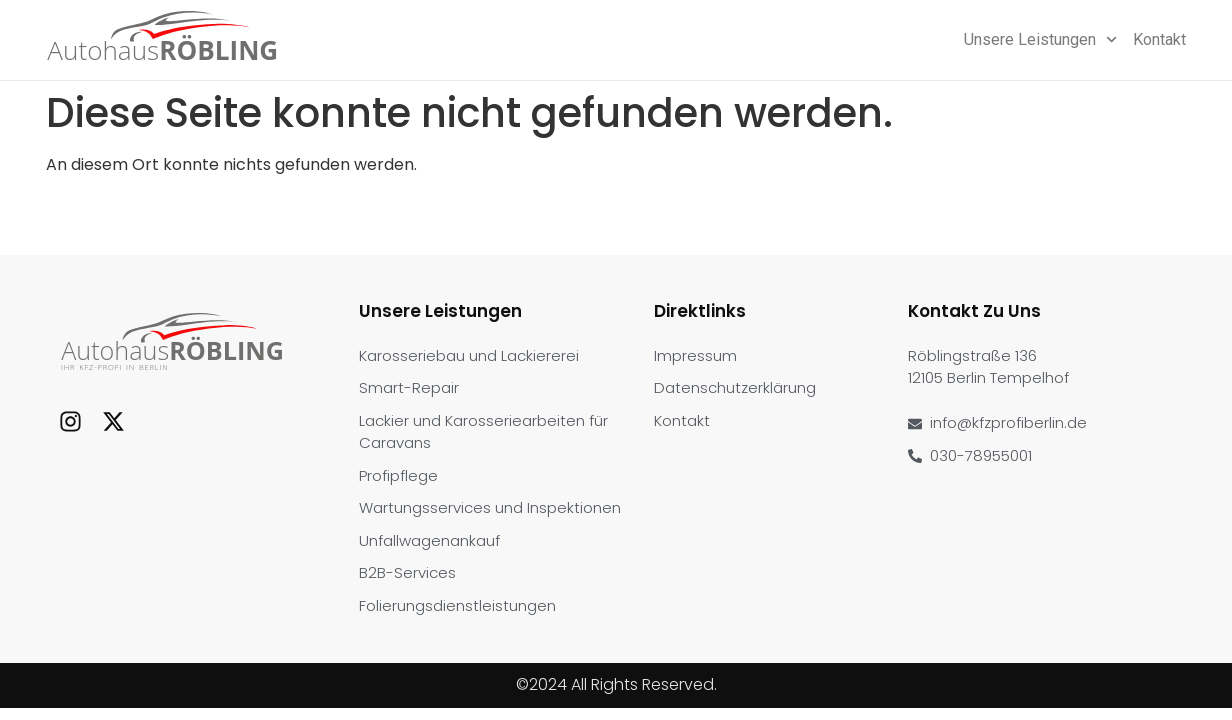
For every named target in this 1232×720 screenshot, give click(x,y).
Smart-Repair (409, 387)
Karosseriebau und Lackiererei (469, 355)
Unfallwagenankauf (429, 540)
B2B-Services (407, 572)
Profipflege (398, 475)
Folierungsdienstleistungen (457, 605)
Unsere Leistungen (1040, 40)
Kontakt (1159, 39)
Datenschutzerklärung (735, 387)
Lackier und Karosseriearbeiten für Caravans (483, 432)
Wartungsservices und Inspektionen (490, 507)
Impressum (695, 355)
